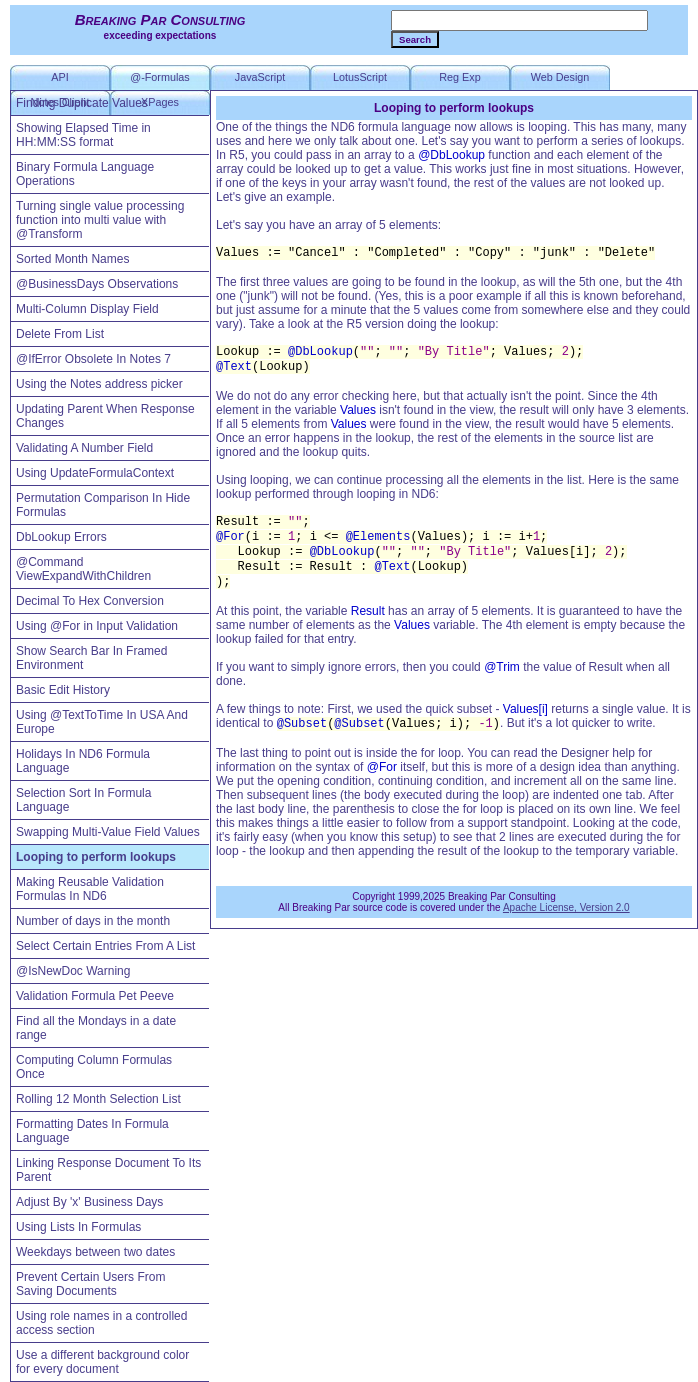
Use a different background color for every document (102, 1362)
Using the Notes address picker (99, 384)
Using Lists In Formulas (78, 1227)
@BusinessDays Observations (97, 284)
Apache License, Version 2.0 (566, 907)
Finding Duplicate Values (82, 103)
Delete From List (60, 334)
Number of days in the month (93, 921)
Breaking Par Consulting (160, 19)
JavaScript (260, 77)
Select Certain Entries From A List (105, 946)
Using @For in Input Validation (97, 626)
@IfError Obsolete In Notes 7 (93, 359)
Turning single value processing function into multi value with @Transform (100, 220)
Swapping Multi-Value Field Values (108, 832)
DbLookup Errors (61, 537)
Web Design (560, 77)
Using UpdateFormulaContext (95, 473)
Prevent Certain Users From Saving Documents (90, 1284)
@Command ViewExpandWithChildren (83, 569)
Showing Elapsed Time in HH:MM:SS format (83, 135)
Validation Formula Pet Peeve (95, 996)
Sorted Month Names (72, 259)
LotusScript (360, 77)
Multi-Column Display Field (87, 309)
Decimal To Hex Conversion (90, 601)
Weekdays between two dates (95, 1252)
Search (415, 39)
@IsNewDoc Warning (73, 971)
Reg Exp (459, 77)
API (59, 77)
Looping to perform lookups (96, 857)
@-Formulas (160, 77)
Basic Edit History (63, 690)
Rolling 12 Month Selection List (98, 1099)
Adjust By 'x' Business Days (89, 1202)
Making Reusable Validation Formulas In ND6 (90, 889)
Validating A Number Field (84, 448)
